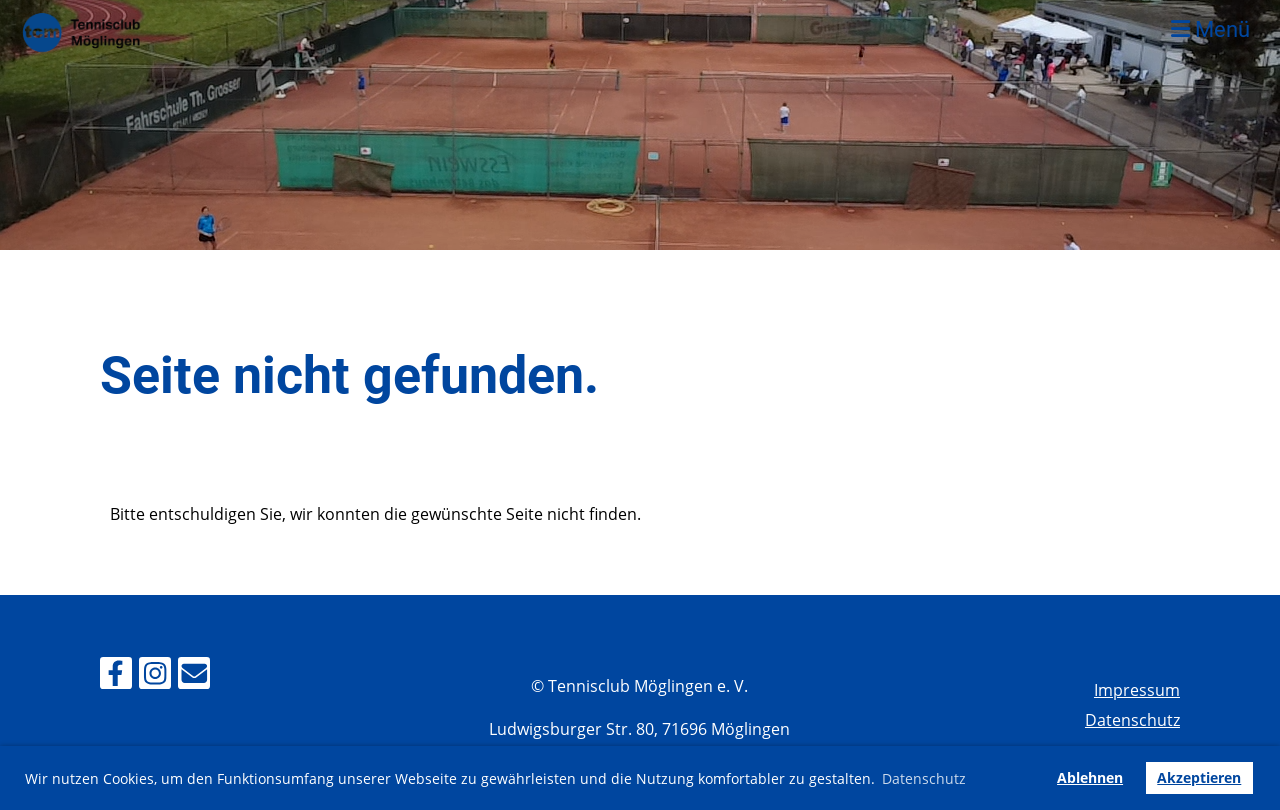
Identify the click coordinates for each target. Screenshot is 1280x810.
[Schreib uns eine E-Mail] (194, 676)
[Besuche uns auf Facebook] (116, 676)
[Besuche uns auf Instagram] (155, 676)
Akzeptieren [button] (1199, 777)
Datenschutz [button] (924, 778)
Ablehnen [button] (1090, 777)
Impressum (1137, 690)
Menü (1210, 29)
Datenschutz (1132, 720)
